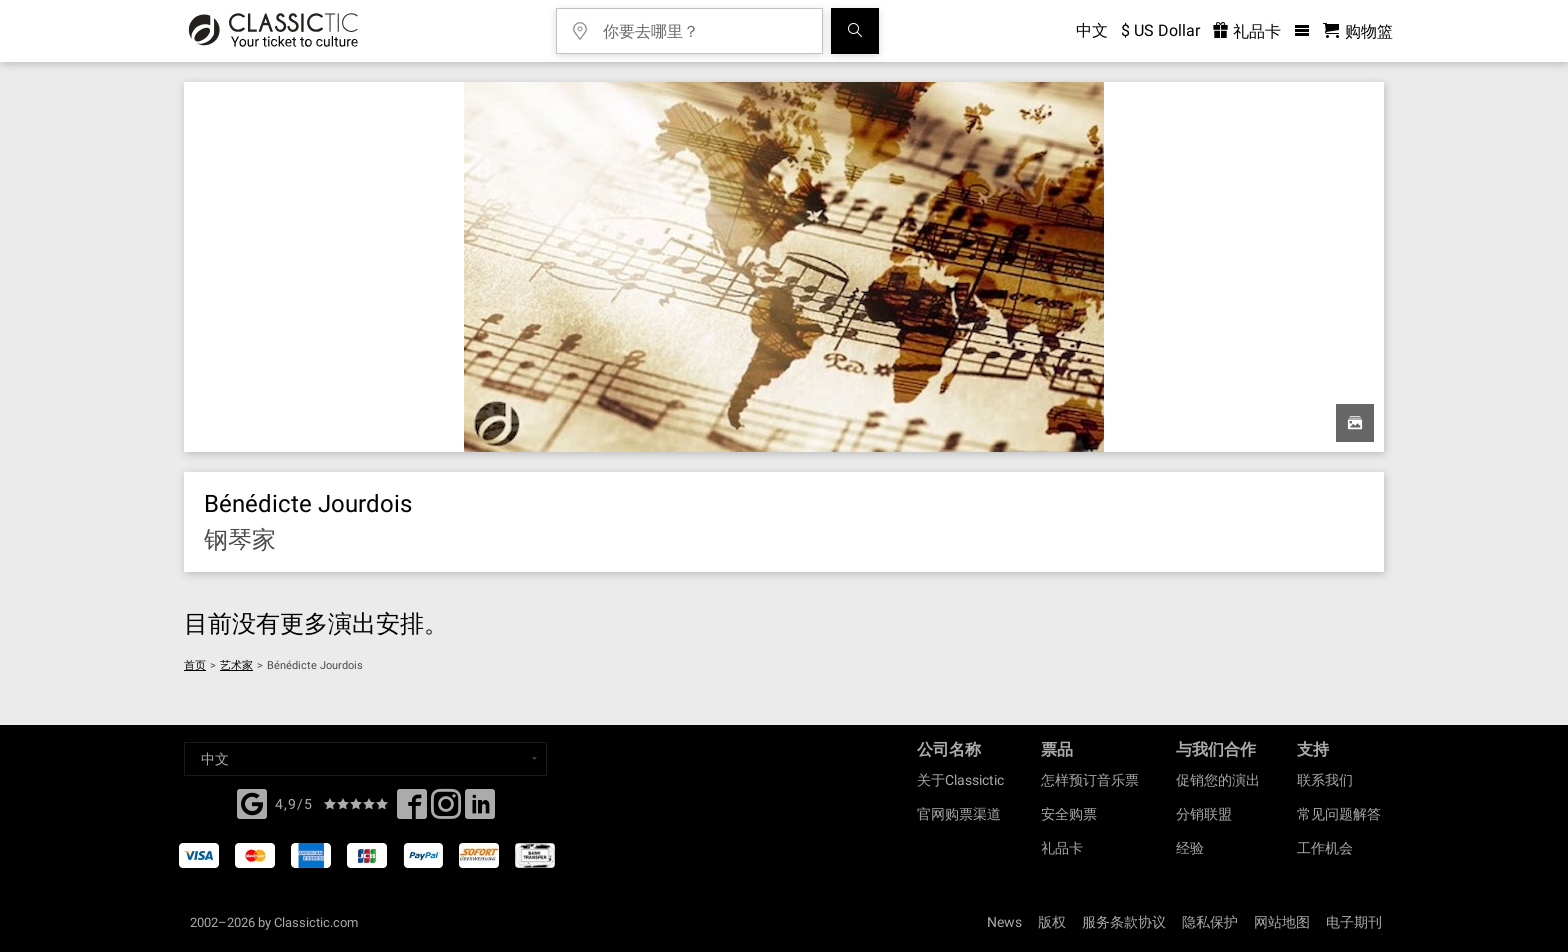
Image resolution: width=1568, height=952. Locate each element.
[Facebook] (252, 802)
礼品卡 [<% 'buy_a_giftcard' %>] (1247, 31)
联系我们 (1325, 780)
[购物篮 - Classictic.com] (1358, 31)
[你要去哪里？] (704, 24)
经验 (1190, 848)
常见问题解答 (1339, 814)
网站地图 (1282, 922)
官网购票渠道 (959, 814)
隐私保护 (1210, 922)
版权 (1052, 922)
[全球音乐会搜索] (855, 31)
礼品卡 (1062, 848)
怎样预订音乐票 (1090, 780)
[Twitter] (446, 810)
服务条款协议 (1124, 922)
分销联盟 (1204, 814)
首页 (195, 665)
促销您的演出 (1218, 780)
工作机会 (1325, 848)
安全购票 (1069, 814)
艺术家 (236, 665)
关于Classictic (960, 780)
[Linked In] (480, 810)
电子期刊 (1354, 922)
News (1004, 922)
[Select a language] (365, 759)
